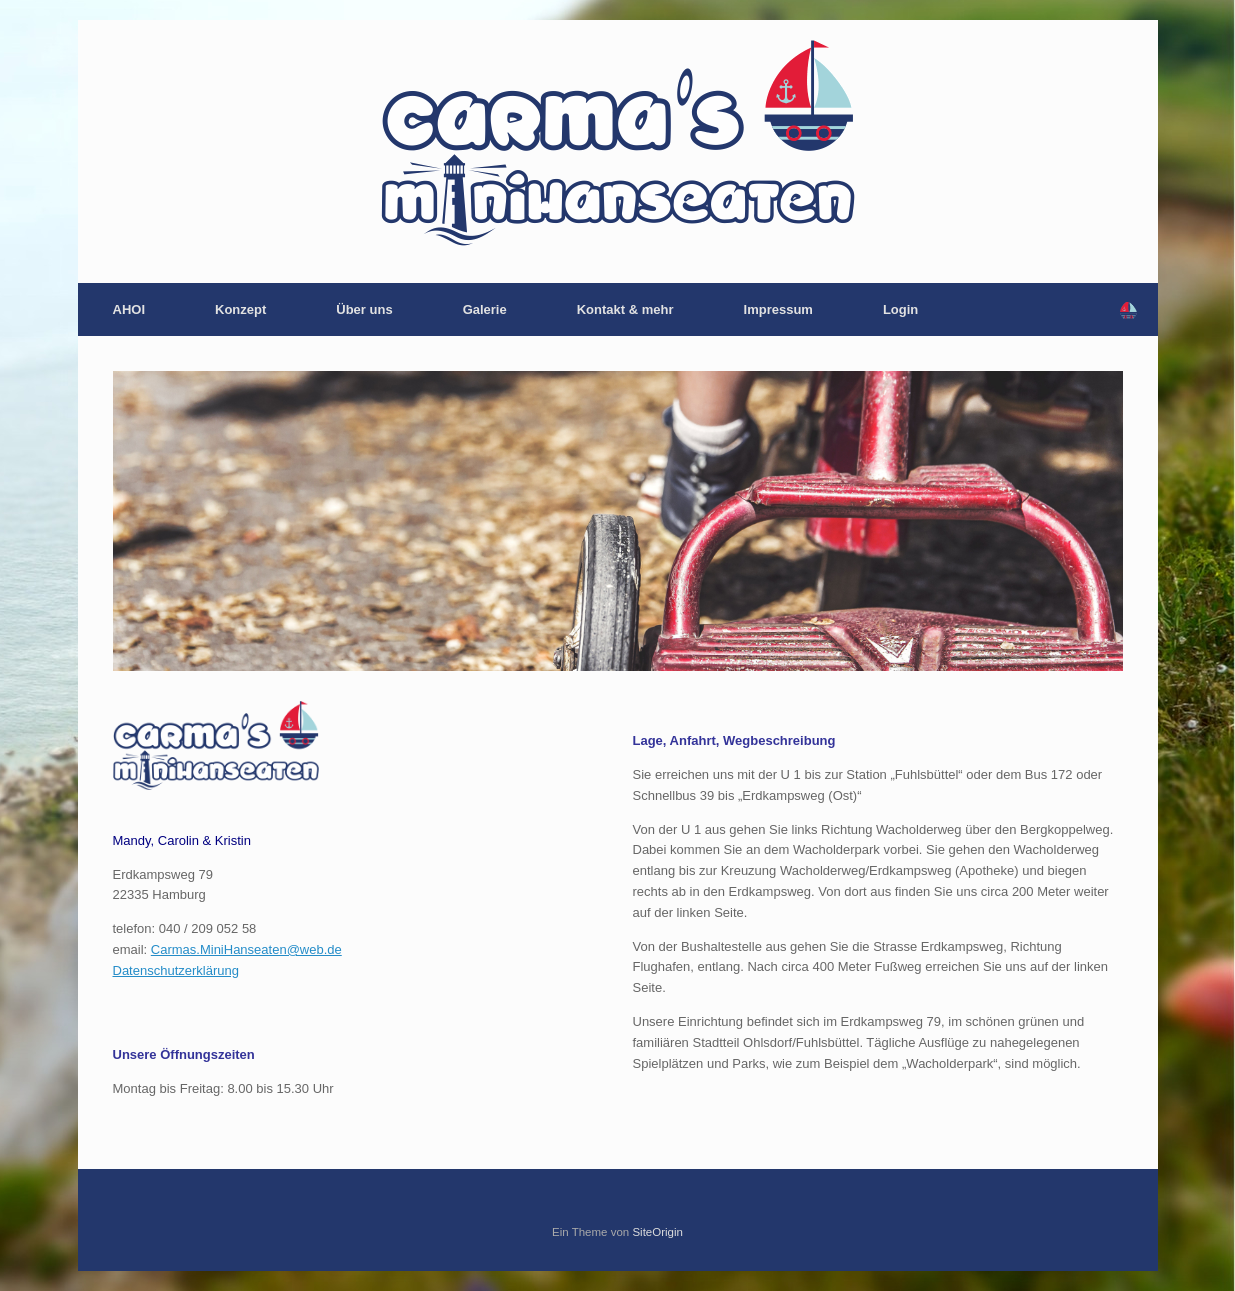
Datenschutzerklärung (176, 970)
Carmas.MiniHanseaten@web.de (246, 949)
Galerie (485, 309)
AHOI (129, 309)
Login (900, 309)
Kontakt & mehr (625, 309)
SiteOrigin (657, 1232)
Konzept (240, 309)
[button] (1128, 309)
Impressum (778, 309)
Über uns (364, 309)
